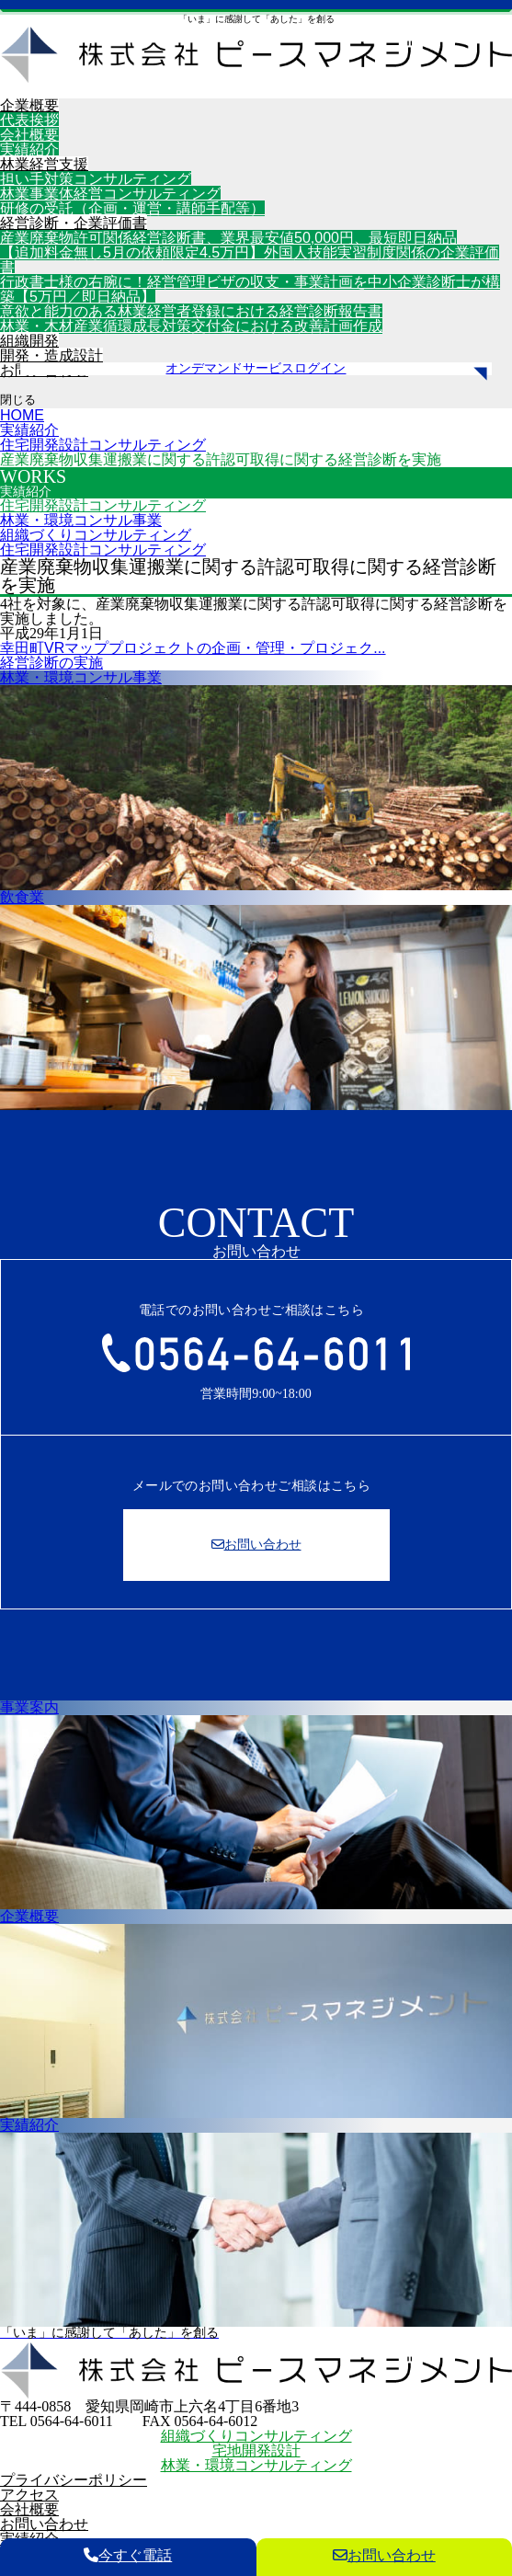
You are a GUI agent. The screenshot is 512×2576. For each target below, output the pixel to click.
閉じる (18, 399)
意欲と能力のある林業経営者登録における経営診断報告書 (191, 311)
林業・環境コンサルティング (256, 2465)
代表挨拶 (29, 120)
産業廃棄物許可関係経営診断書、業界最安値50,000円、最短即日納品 (228, 238)
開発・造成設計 (51, 355)
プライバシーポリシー (73, 2480)
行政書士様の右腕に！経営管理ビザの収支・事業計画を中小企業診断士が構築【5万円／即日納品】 (250, 289)
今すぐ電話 (128, 2555)
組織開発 (29, 341)
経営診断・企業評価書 (73, 223)
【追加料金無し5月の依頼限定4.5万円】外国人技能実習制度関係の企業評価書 (249, 260)
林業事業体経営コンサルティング (110, 193)
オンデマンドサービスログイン (255, 368)
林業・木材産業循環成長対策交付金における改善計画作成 (191, 326)
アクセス (29, 2494)
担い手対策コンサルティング (95, 179)
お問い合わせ (44, 2524)
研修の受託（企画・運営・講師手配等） (132, 208)
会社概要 (29, 135)
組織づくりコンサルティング (95, 535)
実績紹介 (29, 149)
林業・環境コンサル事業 (81, 520)
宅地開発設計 (256, 2450)
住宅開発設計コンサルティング (103, 505)
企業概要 (29, 105)
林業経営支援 (44, 164)
